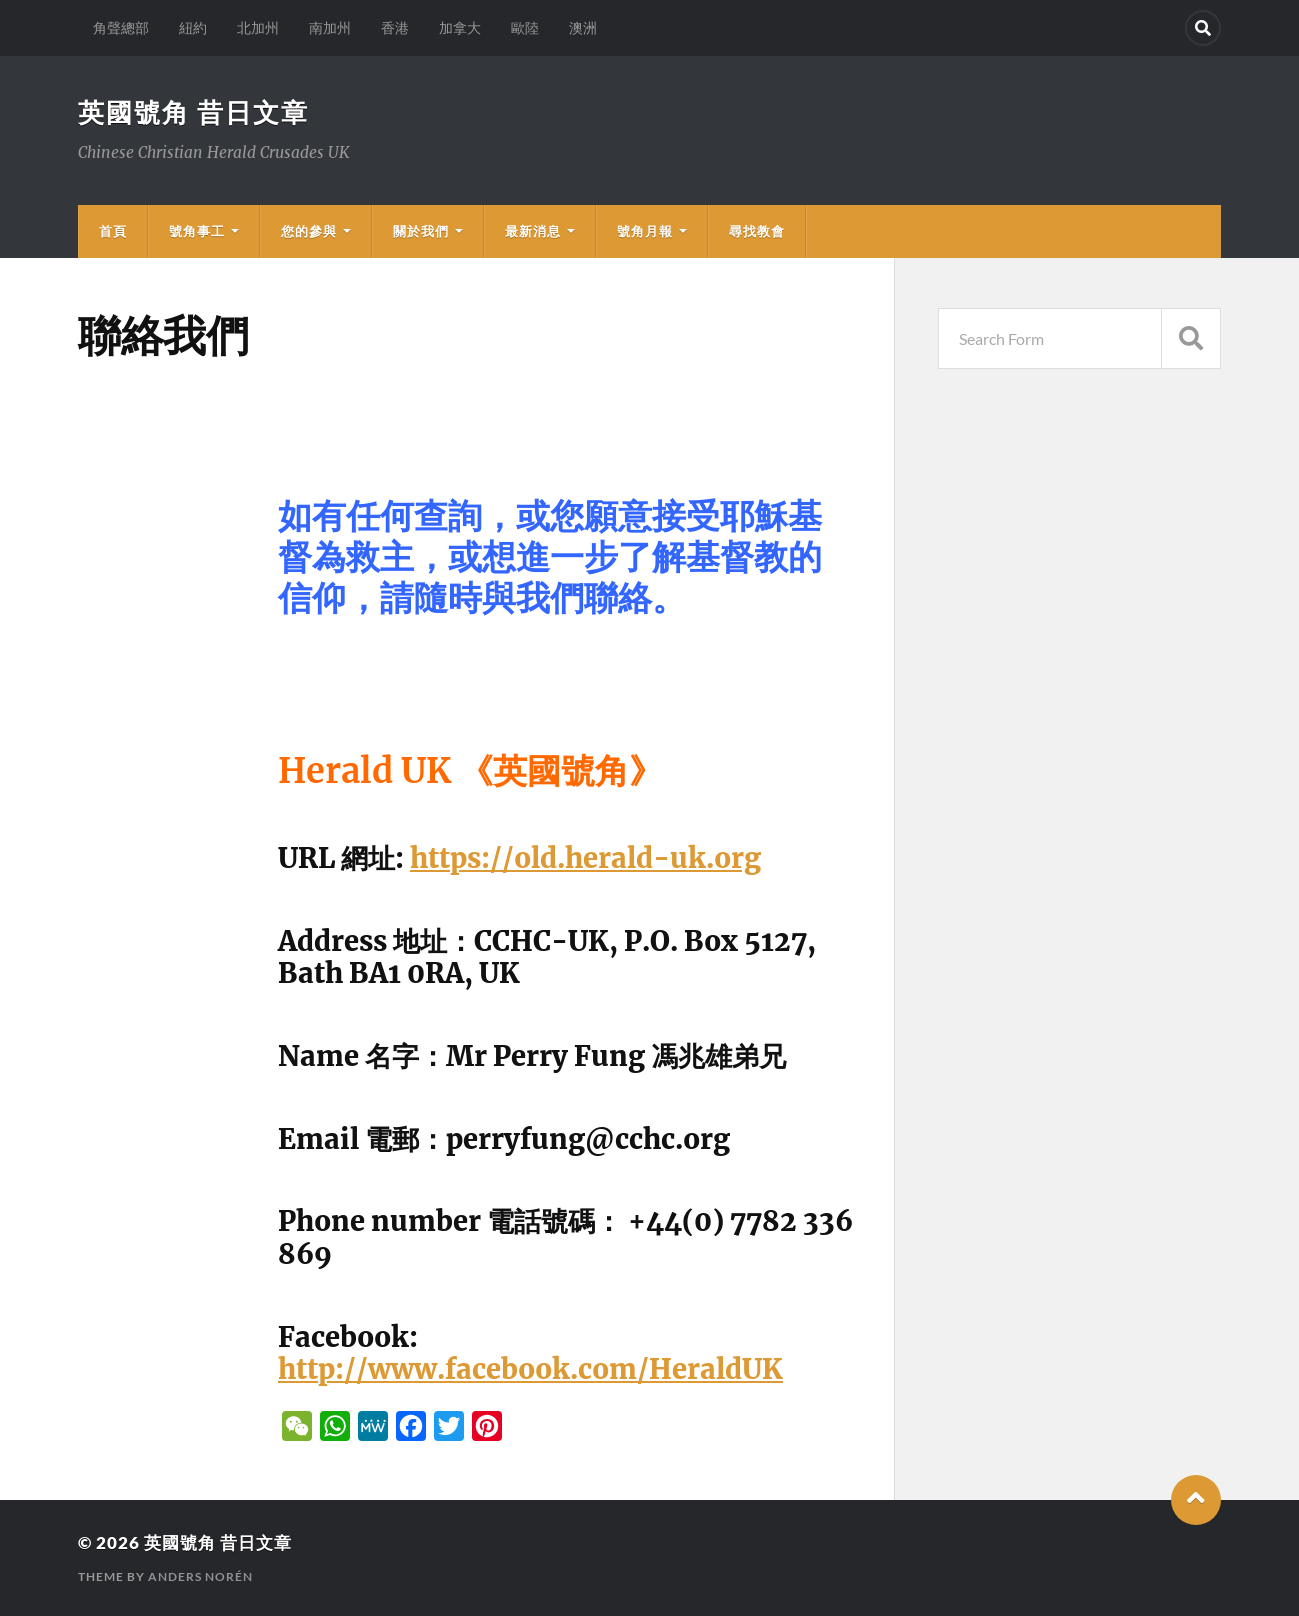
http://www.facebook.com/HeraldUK (530, 1369)
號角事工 (197, 231)
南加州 (330, 27)
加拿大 (460, 27)
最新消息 (533, 231)
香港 (395, 27)
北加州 (258, 27)
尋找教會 (757, 231)
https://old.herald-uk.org (585, 858)
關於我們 (421, 231)
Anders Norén (200, 1576)
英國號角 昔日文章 (193, 112)
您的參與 (309, 231)
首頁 (113, 231)
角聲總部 (121, 27)
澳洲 (583, 27)
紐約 (193, 27)
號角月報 (645, 231)
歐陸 (525, 27)
